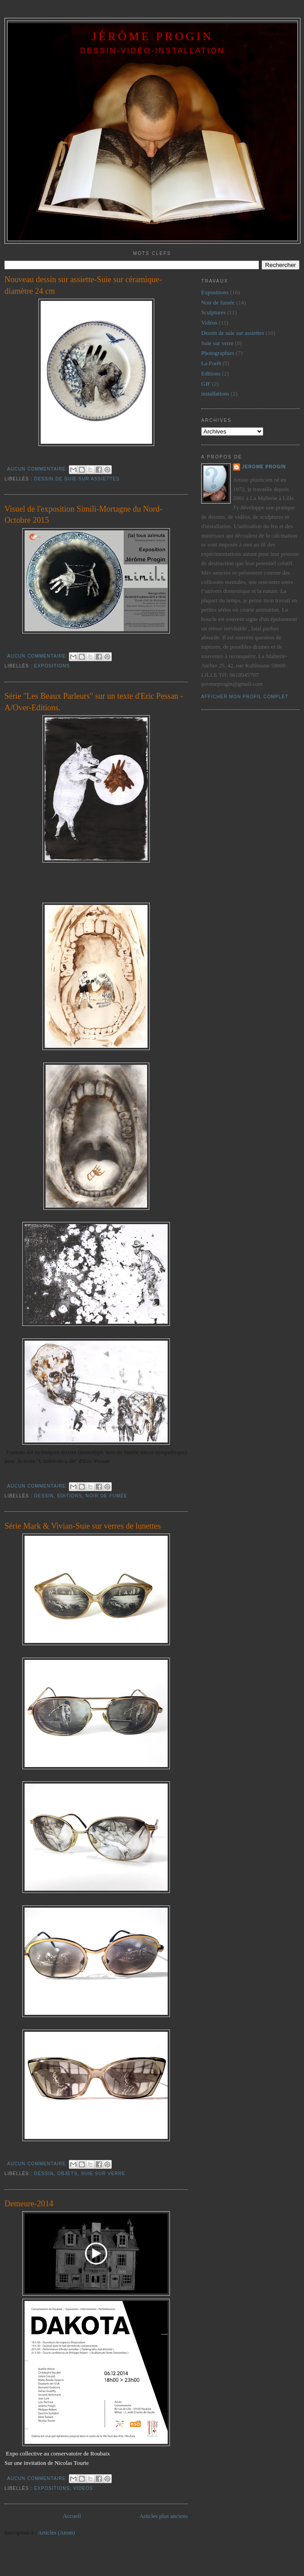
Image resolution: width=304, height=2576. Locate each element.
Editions (69, 1495)
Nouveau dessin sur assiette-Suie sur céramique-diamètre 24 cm (83, 285)
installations (215, 393)
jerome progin (264, 466)
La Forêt (211, 363)
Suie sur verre (103, 2173)
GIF (206, 383)
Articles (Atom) (56, 2532)
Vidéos (83, 2488)
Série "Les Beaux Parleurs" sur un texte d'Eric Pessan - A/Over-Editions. (93, 702)
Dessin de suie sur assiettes (77, 478)
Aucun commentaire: (38, 469)
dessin (44, 1495)
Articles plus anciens (163, 2516)
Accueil (72, 2516)
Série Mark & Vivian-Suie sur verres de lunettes (82, 1525)
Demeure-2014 (28, 2203)
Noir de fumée (106, 1495)
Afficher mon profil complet (244, 696)
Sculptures (213, 312)
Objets (67, 2173)
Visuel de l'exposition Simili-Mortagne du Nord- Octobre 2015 (83, 514)
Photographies (217, 353)
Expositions (52, 665)
